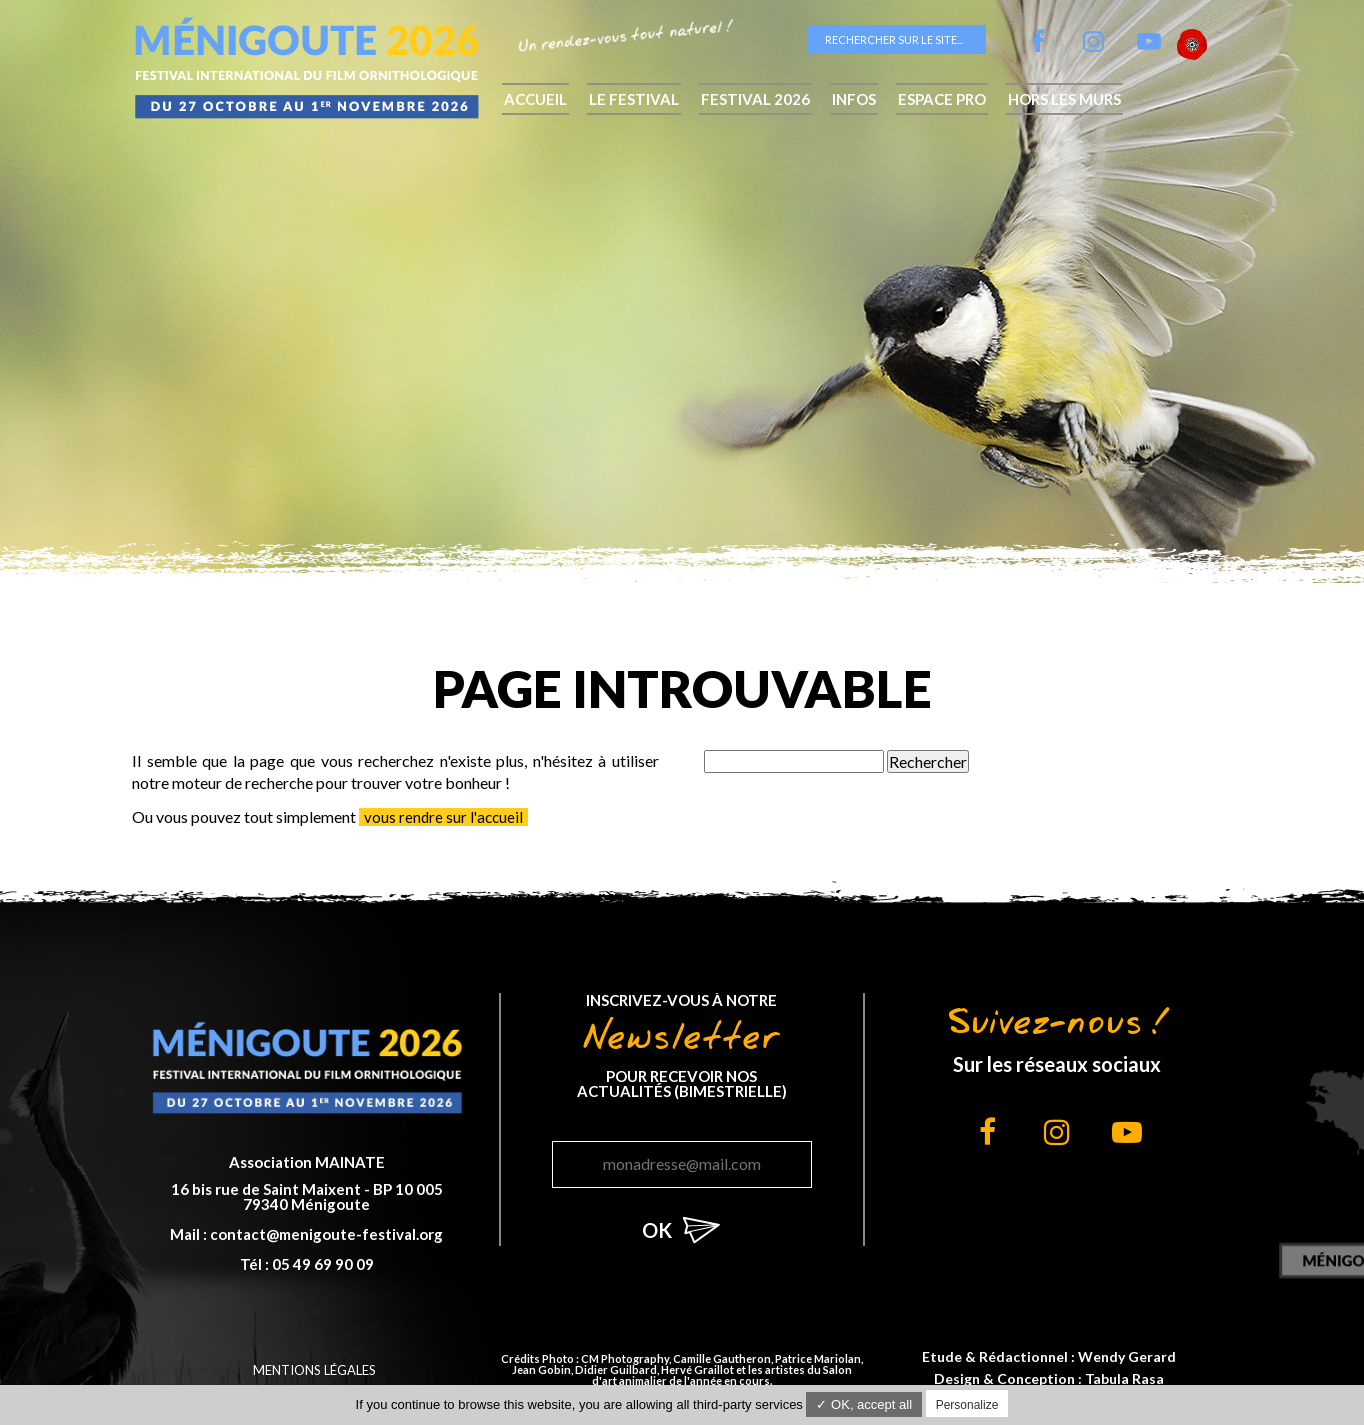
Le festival (634, 99)
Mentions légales (314, 1370)
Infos (854, 99)
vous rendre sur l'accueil (443, 817)
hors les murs (1064, 99)
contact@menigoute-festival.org (326, 1234)
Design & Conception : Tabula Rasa (1049, 1378)
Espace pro (942, 99)
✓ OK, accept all (864, 1404)
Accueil (535, 99)
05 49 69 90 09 (323, 1264)
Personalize (967, 1405)
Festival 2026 (755, 99)
